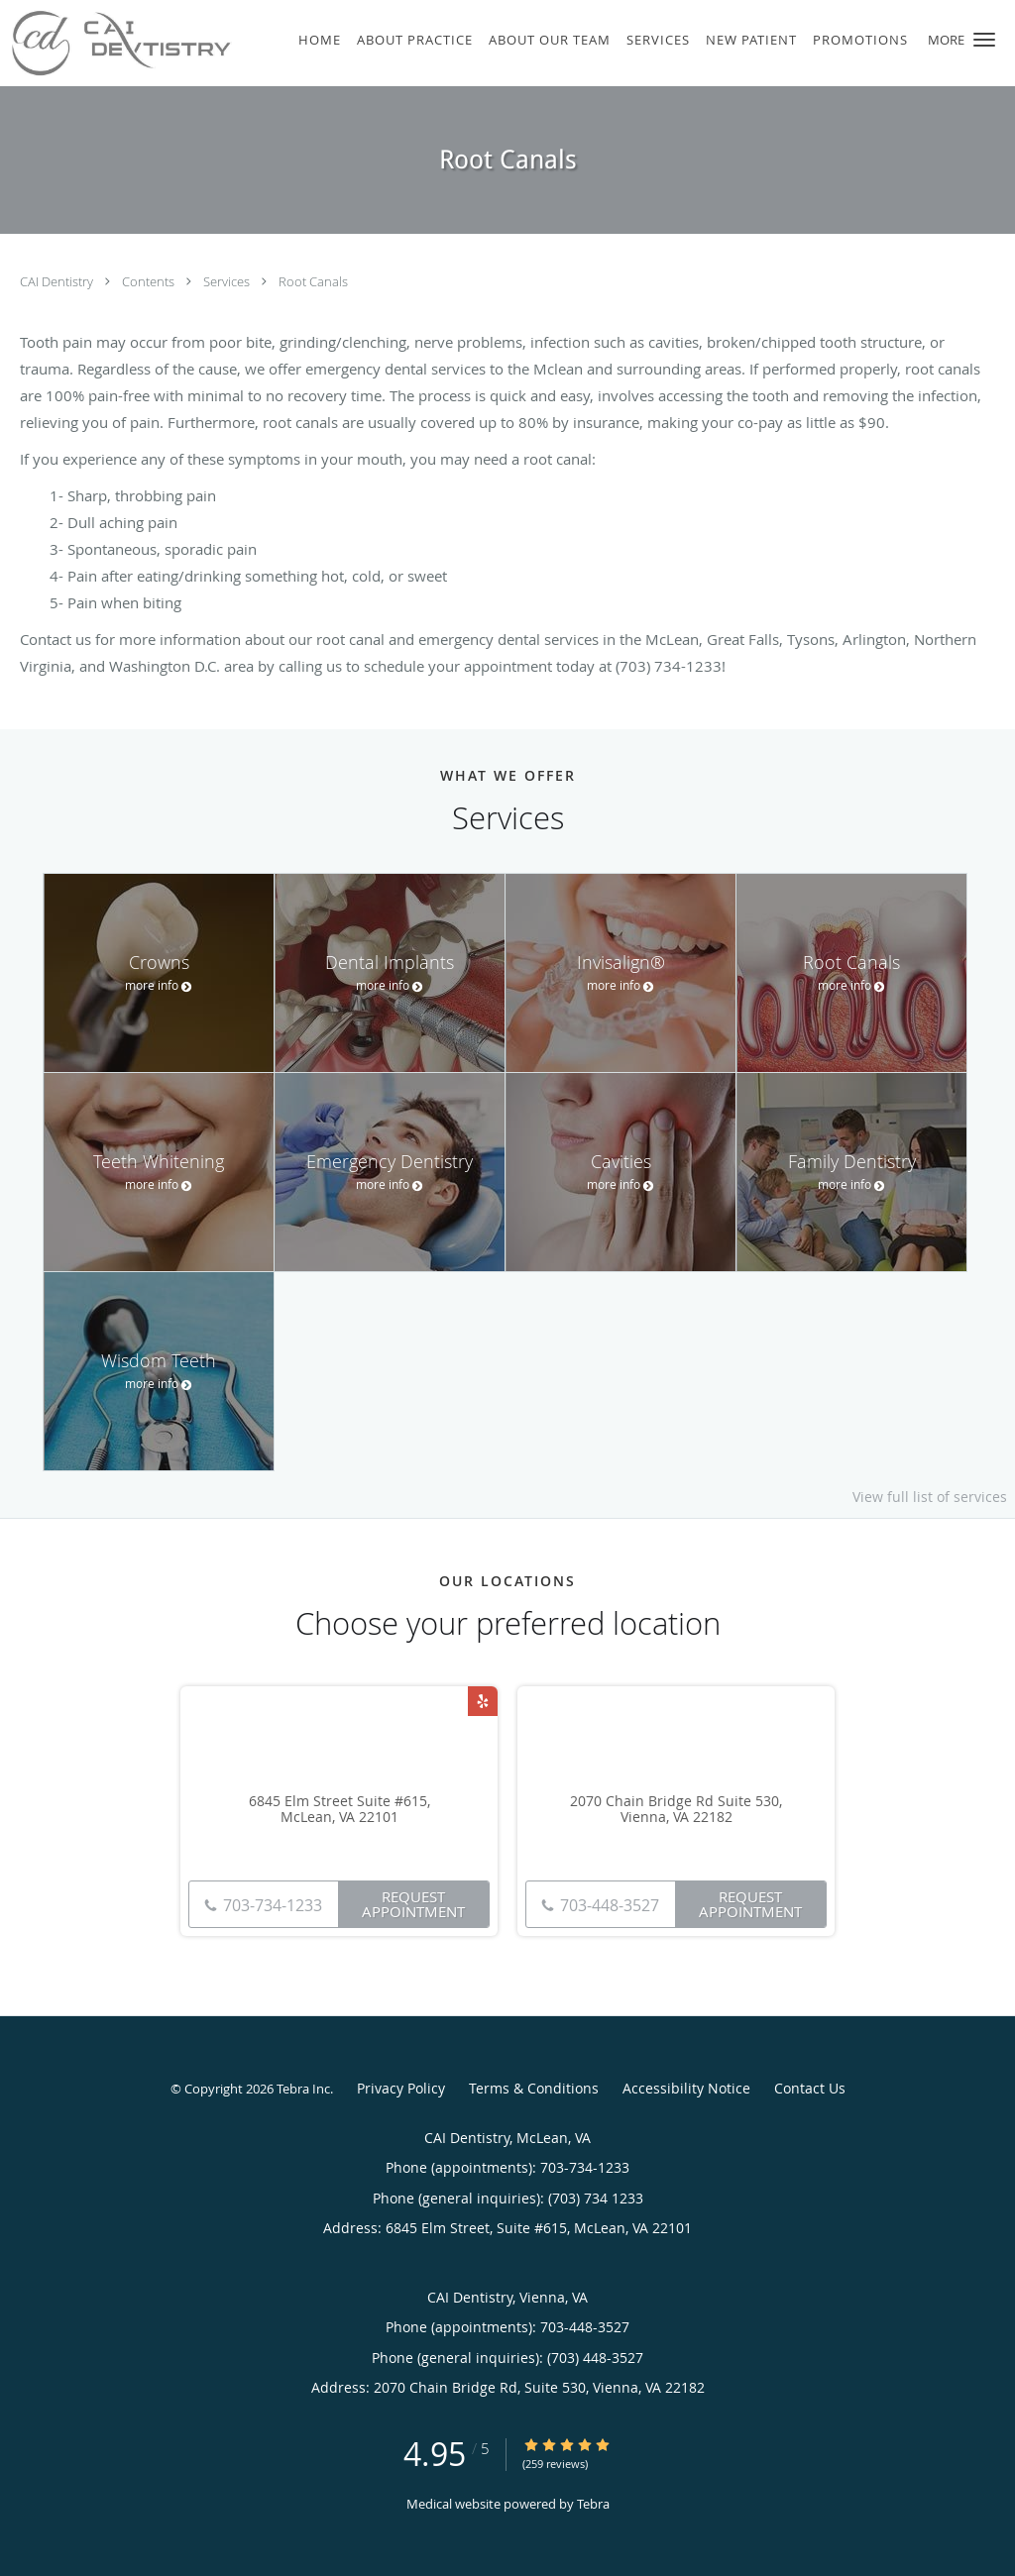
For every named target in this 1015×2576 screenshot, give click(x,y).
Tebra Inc (303, 2088)
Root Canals (313, 281)
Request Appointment (413, 1903)
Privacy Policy (401, 2088)
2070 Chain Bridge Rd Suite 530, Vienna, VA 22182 (676, 1810)
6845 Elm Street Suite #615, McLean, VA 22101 (339, 1810)
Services (228, 281)
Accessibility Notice (686, 2088)
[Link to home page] (116, 43)
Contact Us (810, 2088)
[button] (984, 40)
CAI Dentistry (58, 281)
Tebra (593, 2504)
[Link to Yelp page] (483, 1701)
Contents (149, 281)
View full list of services (929, 1497)
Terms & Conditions (534, 2088)
